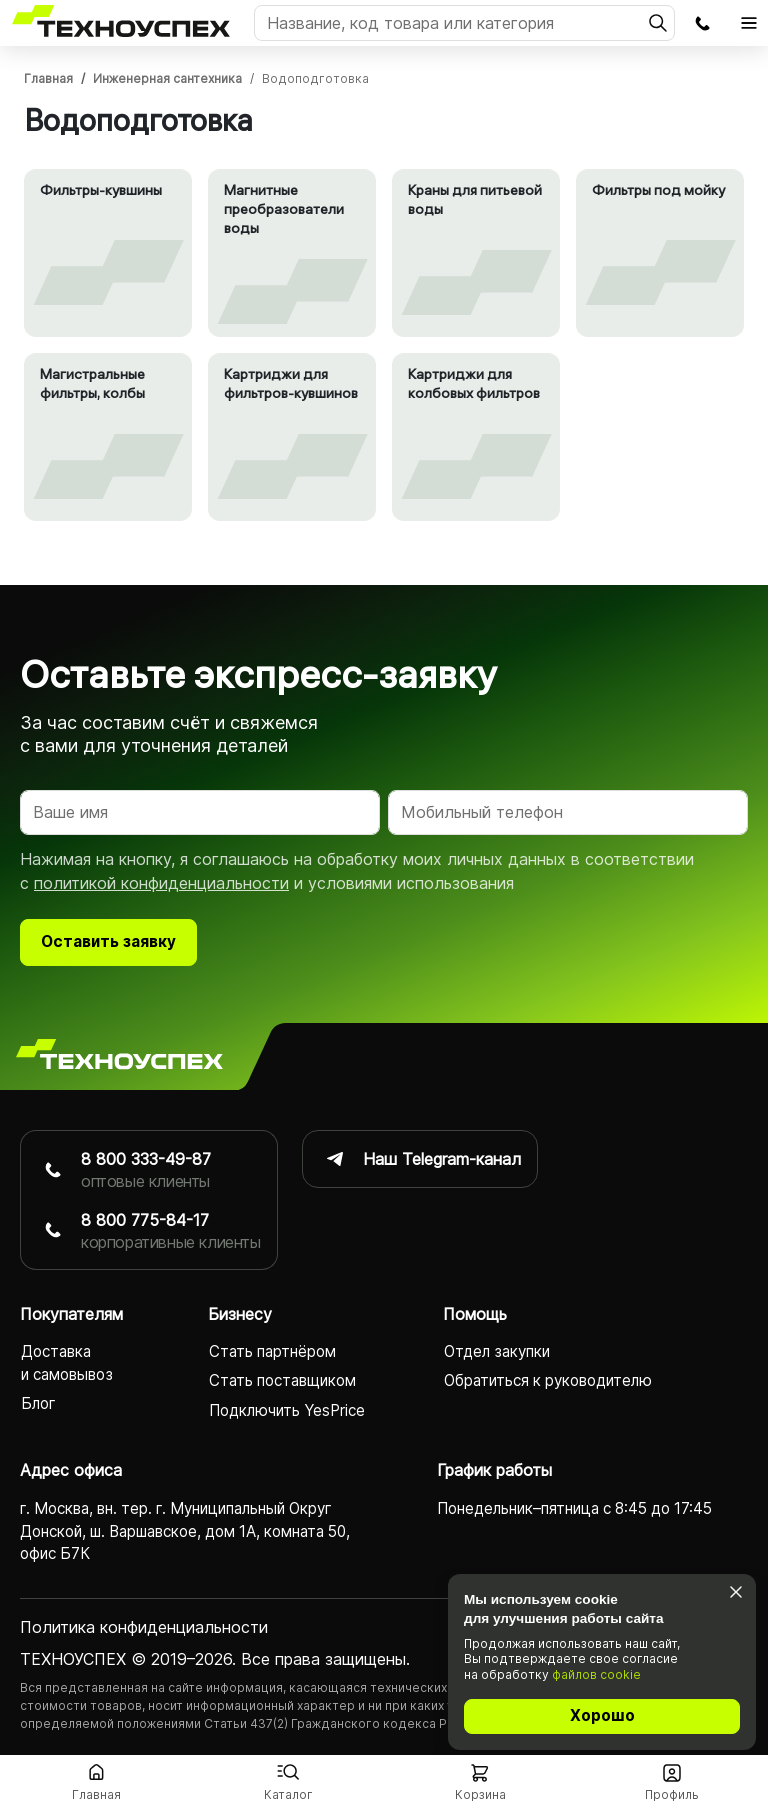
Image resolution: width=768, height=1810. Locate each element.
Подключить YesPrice (287, 1411)
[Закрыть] (735, 1592)
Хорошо (602, 1715)
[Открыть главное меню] (749, 23)
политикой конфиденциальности (161, 884)
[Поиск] (464, 23)
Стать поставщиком (282, 1381)
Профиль (672, 1794)
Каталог (288, 1794)
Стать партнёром (272, 1352)
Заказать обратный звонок (702, 23)
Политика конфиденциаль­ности (144, 1628)
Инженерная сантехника (167, 78)
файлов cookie (596, 1674)
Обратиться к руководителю (548, 1381)
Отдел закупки (497, 1352)
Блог (38, 1404)
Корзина (480, 1794)
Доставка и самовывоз (67, 1364)
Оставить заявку (108, 942)
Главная (48, 78)
